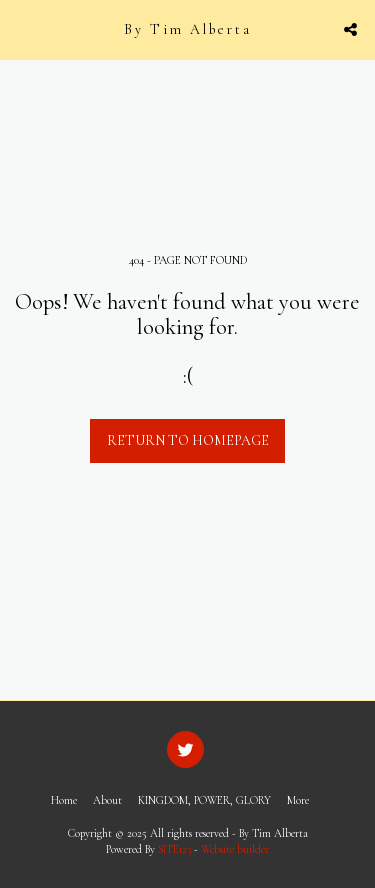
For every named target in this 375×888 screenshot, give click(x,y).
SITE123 (174, 849)
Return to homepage (188, 440)
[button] (22, 29)
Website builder (235, 849)
